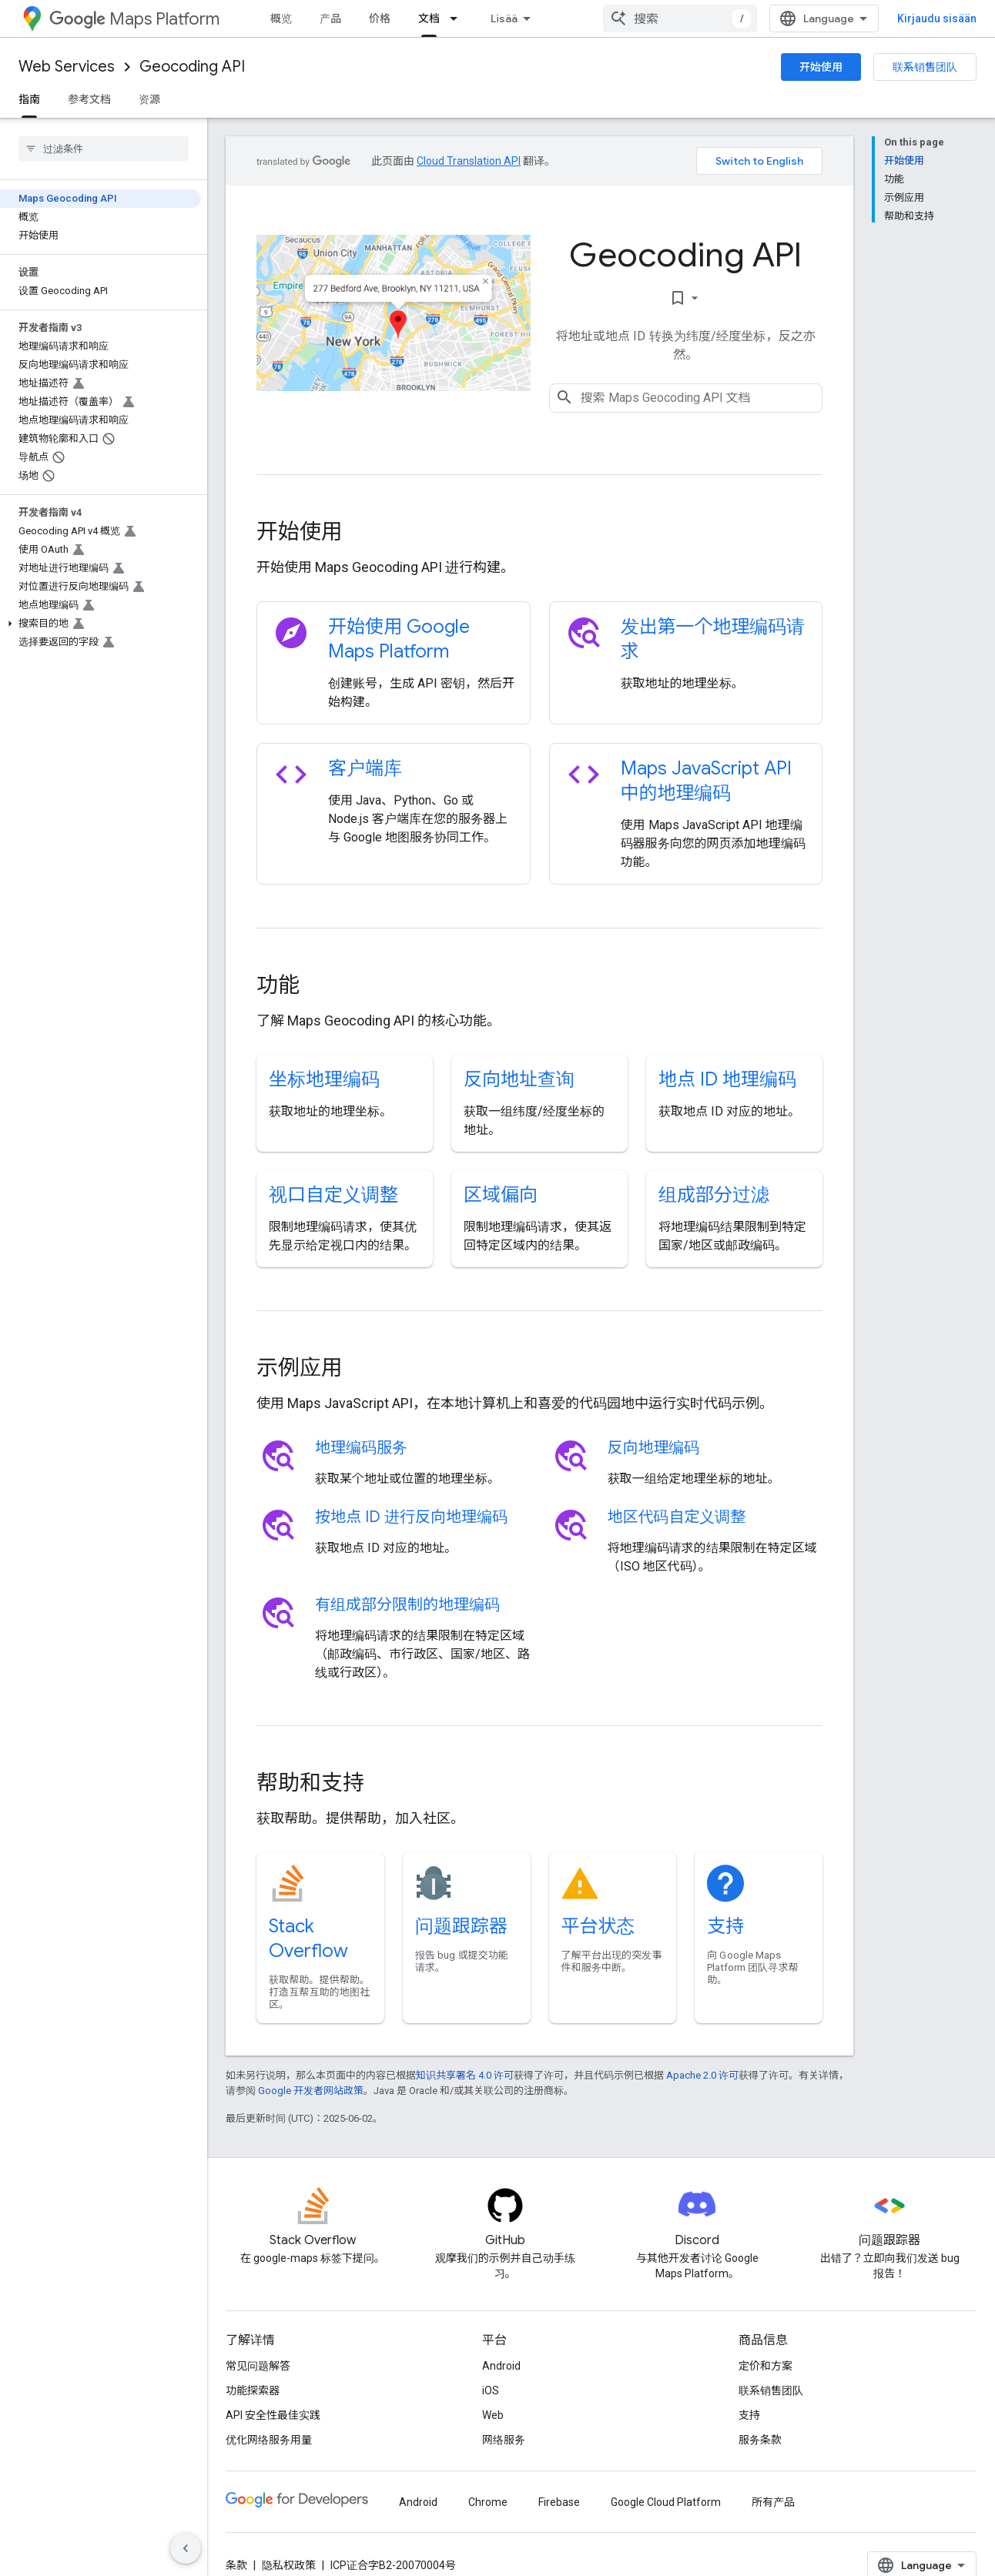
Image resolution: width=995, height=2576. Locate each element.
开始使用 (821, 67)
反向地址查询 (519, 1079)
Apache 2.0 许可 (702, 2075)
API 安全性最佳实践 (273, 2415)
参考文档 (89, 99)
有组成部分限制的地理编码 (407, 1604)
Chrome (488, 2502)
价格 (379, 18)
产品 (330, 18)
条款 (236, 2565)
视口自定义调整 (333, 1194)
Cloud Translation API (469, 161)
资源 (149, 99)
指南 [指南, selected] (29, 99)
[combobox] (680, 18)
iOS (490, 2390)
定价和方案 (765, 2366)
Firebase (559, 2502)
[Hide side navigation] (185, 2548)
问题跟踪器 (461, 1926)
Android (501, 2366)
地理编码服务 (361, 1447)
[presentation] (539, 532)
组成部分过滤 (713, 1194)
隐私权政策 (289, 2565)
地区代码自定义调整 (677, 1517)
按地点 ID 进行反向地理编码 (411, 1517)
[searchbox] (103, 148)
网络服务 (503, 2440)
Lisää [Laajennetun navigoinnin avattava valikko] (504, 18)
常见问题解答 (258, 2366)
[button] (100, 623)
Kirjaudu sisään (937, 18)
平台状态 (598, 1926)
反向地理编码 (654, 1447)
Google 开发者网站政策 (310, 2090)
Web (493, 2415)
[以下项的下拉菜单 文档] (458, 18)
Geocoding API (192, 66)
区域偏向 (501, 1194)
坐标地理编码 (324, 1079)
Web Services (66, 66)
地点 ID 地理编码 (727, 1079)
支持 (725, 1926)
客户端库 (365, 768)
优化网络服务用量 (269, 2440)
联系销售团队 (925, 67)
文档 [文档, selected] (429, 18)
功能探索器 (253, 2390)
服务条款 (760, 2440)
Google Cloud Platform (666, 2502)
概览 (281, 18)
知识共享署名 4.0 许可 (465, 2075)
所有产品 (773, 2502)
